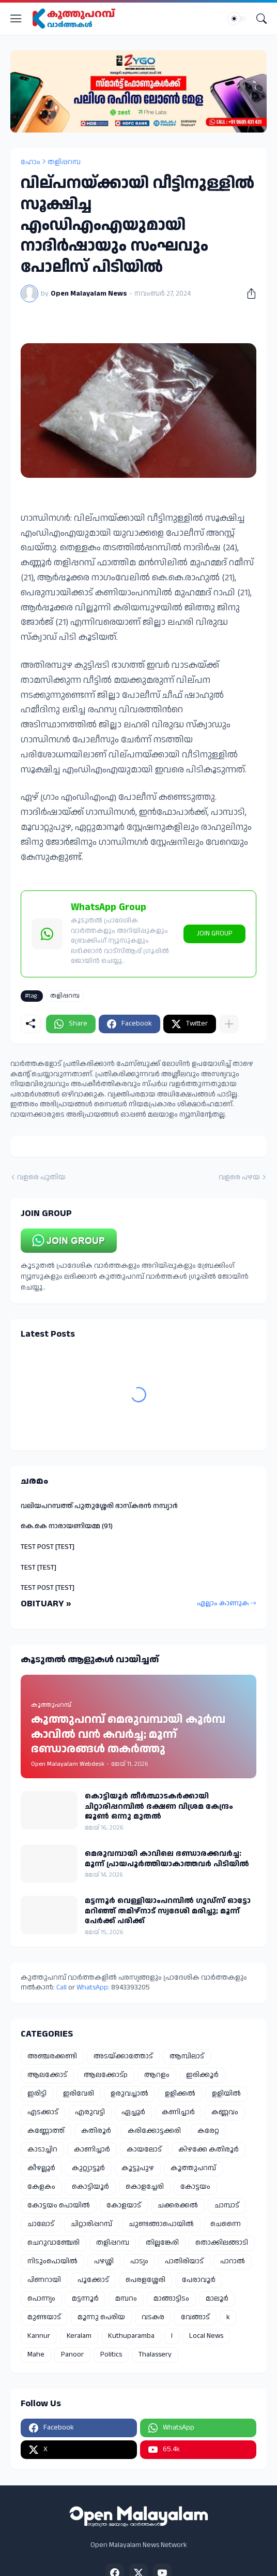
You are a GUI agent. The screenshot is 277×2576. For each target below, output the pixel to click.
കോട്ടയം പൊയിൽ (58, 2205)
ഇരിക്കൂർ (202, 2075)
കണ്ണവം (224, 2112)
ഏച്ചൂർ (133, 2112)
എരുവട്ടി (90, 2112)
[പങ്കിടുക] (247, 293)
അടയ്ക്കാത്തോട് (123, 2056)
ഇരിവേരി (78, 2093)
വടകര (153, 2317)
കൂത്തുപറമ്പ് (193, 2168)
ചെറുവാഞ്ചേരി (53, 2242)
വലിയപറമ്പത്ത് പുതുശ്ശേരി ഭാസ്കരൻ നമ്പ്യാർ (99, 1506)
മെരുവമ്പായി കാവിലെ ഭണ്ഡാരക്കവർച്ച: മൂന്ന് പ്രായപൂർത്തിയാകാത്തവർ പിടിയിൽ (167, 1859)
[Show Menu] (16, 18)
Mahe (35, 2354)
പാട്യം (139, 2261)
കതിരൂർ (96, 2131)
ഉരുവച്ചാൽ (129, 2093)
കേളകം (41, 2187)
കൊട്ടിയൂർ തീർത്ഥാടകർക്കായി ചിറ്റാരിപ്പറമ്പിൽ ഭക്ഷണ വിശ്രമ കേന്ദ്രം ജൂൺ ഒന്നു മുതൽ (159, 1806)
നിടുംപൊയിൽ (52, 2261)
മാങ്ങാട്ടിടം (171, 2298)
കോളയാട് (123, 2205)
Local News (206, 2336)
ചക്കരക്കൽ (178, 2205)
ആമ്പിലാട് (187, 2056)
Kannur (38, 2336)
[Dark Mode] (237, 18)
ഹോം (30, 162)
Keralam (79, 2336)
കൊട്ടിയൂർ (90, 2187)
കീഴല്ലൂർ (41, 2168)
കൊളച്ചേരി (145, 2187)
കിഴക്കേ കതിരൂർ (208, 2149)
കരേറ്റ (208, 2131)
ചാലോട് (40, 2224)
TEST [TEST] (38, 1567)
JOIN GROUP (214, 933)
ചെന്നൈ (225, 2224)
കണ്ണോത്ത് (46, 2131)
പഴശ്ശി (104, 2261)
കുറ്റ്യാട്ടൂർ (88, 2168)
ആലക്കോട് (47, 2075)
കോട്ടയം (195, 2187)
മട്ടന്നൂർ (85, 2298)
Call (61, 1987)
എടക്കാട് (42, 2112)
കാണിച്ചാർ (92, 2149)
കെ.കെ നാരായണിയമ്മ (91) (67, 1526)
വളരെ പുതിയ (41, 1177)
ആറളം (157, 2075)
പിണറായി (44, 2280)
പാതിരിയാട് (184, 2261)
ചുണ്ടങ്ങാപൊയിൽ (161, 2224)
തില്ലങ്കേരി (162, 2242)
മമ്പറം (126, 2298)
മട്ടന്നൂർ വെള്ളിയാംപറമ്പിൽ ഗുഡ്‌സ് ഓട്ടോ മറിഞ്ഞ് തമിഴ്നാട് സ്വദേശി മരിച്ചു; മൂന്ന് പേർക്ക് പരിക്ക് (168, 1911)
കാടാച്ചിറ (42, 2149)
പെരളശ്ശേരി (145, 2280)
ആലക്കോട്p (106, 2075)
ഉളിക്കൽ (180, 2093)
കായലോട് (144, 2149)
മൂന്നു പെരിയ (101, 2317)
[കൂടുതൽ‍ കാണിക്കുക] (229, 1024)
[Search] (261, 18)
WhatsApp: (93, 1987)
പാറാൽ (232, 2261)
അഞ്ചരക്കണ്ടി (52, 2056)
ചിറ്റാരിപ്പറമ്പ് (91, 2224)
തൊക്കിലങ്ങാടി (221, 2242)
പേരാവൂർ (199, 2280)
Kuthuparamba (131, 2336)
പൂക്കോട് (93, 2280)
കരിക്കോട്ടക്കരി (154, 2131)
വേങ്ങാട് (195, 2317)
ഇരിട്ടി (37, 2093)
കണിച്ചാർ (178, 2112)
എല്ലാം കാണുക (223, 1603)
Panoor (72, 2354)
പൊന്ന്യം (41, 2298)
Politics (111, 2354)
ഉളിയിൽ (226, 2093)
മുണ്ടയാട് (44, 2317)
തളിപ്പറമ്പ (64, 162)
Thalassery (155, 2354)
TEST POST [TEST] (47, 1547)
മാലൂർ (217, 2298)
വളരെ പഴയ (239, 1177)
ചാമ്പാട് (226, 2205)
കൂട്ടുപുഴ (137, 2168)
